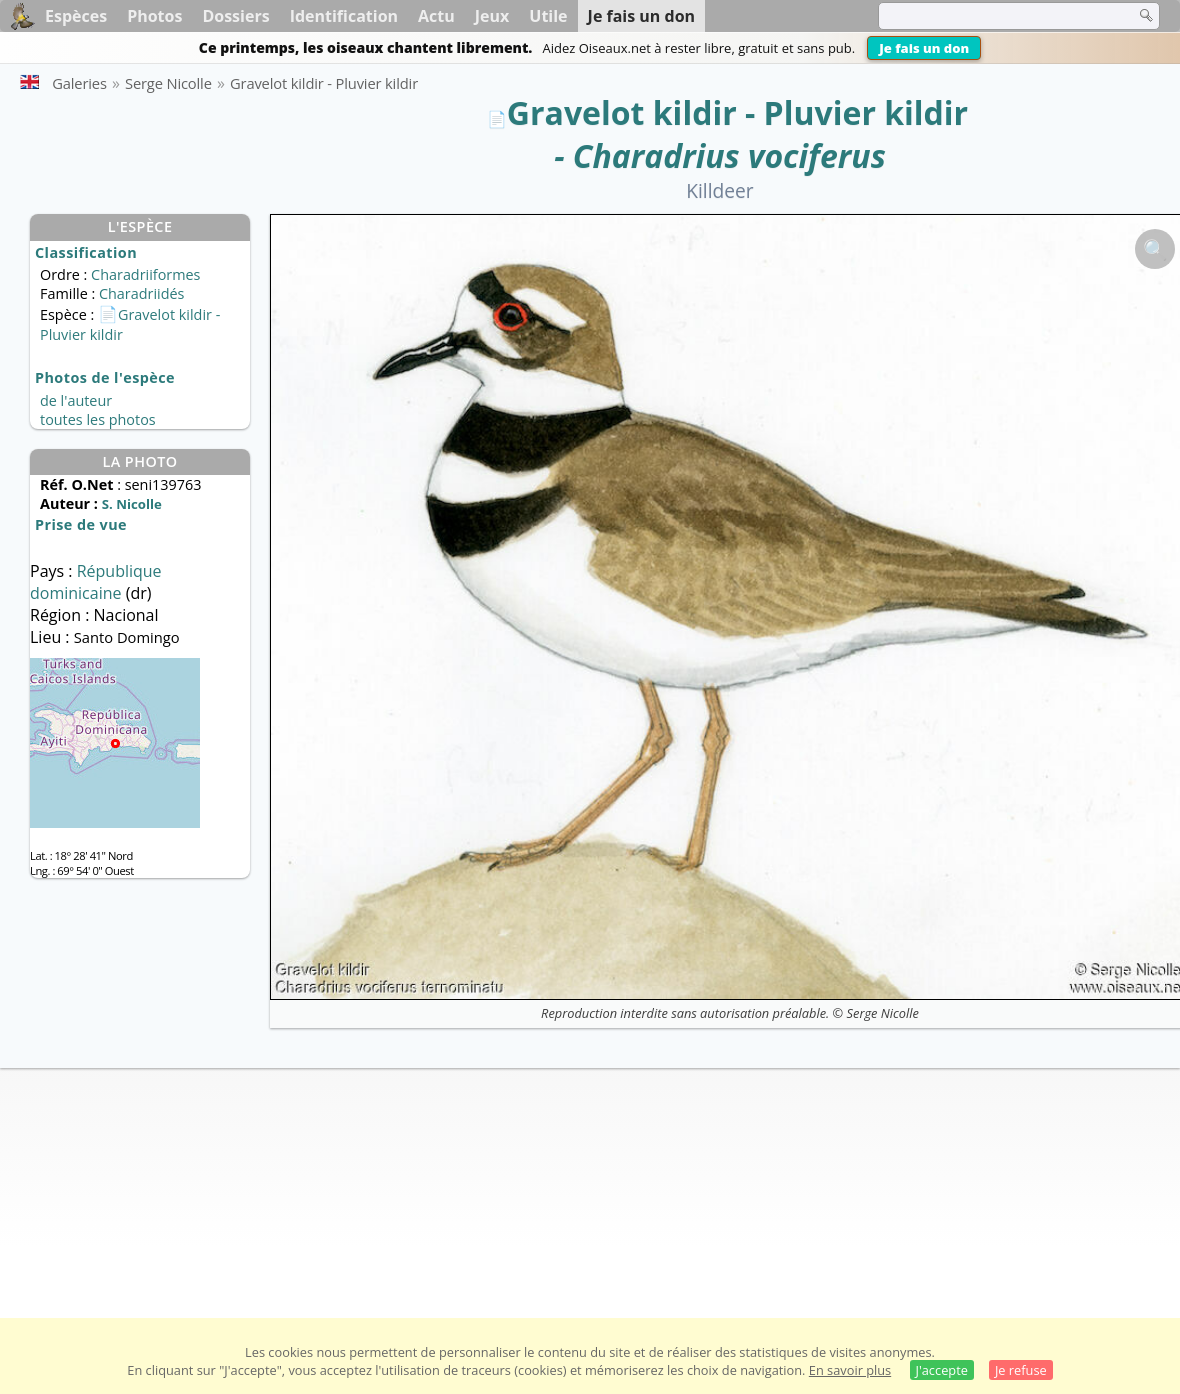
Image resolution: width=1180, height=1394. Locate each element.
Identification (344, 16)
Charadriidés (141, 293)
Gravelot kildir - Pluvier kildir (737, 112)
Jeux (492, 16)
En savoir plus (850, 1370)
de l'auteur (76, 400)
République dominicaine (96, 582)
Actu (436, 16)
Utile (548, 16)
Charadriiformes (145, 274)
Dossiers (235, 16)
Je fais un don (924, 48)
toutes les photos (98, 419)
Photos (154, 16)
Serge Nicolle (883, 1013)
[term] (994, 16)
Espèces (76, 16)
